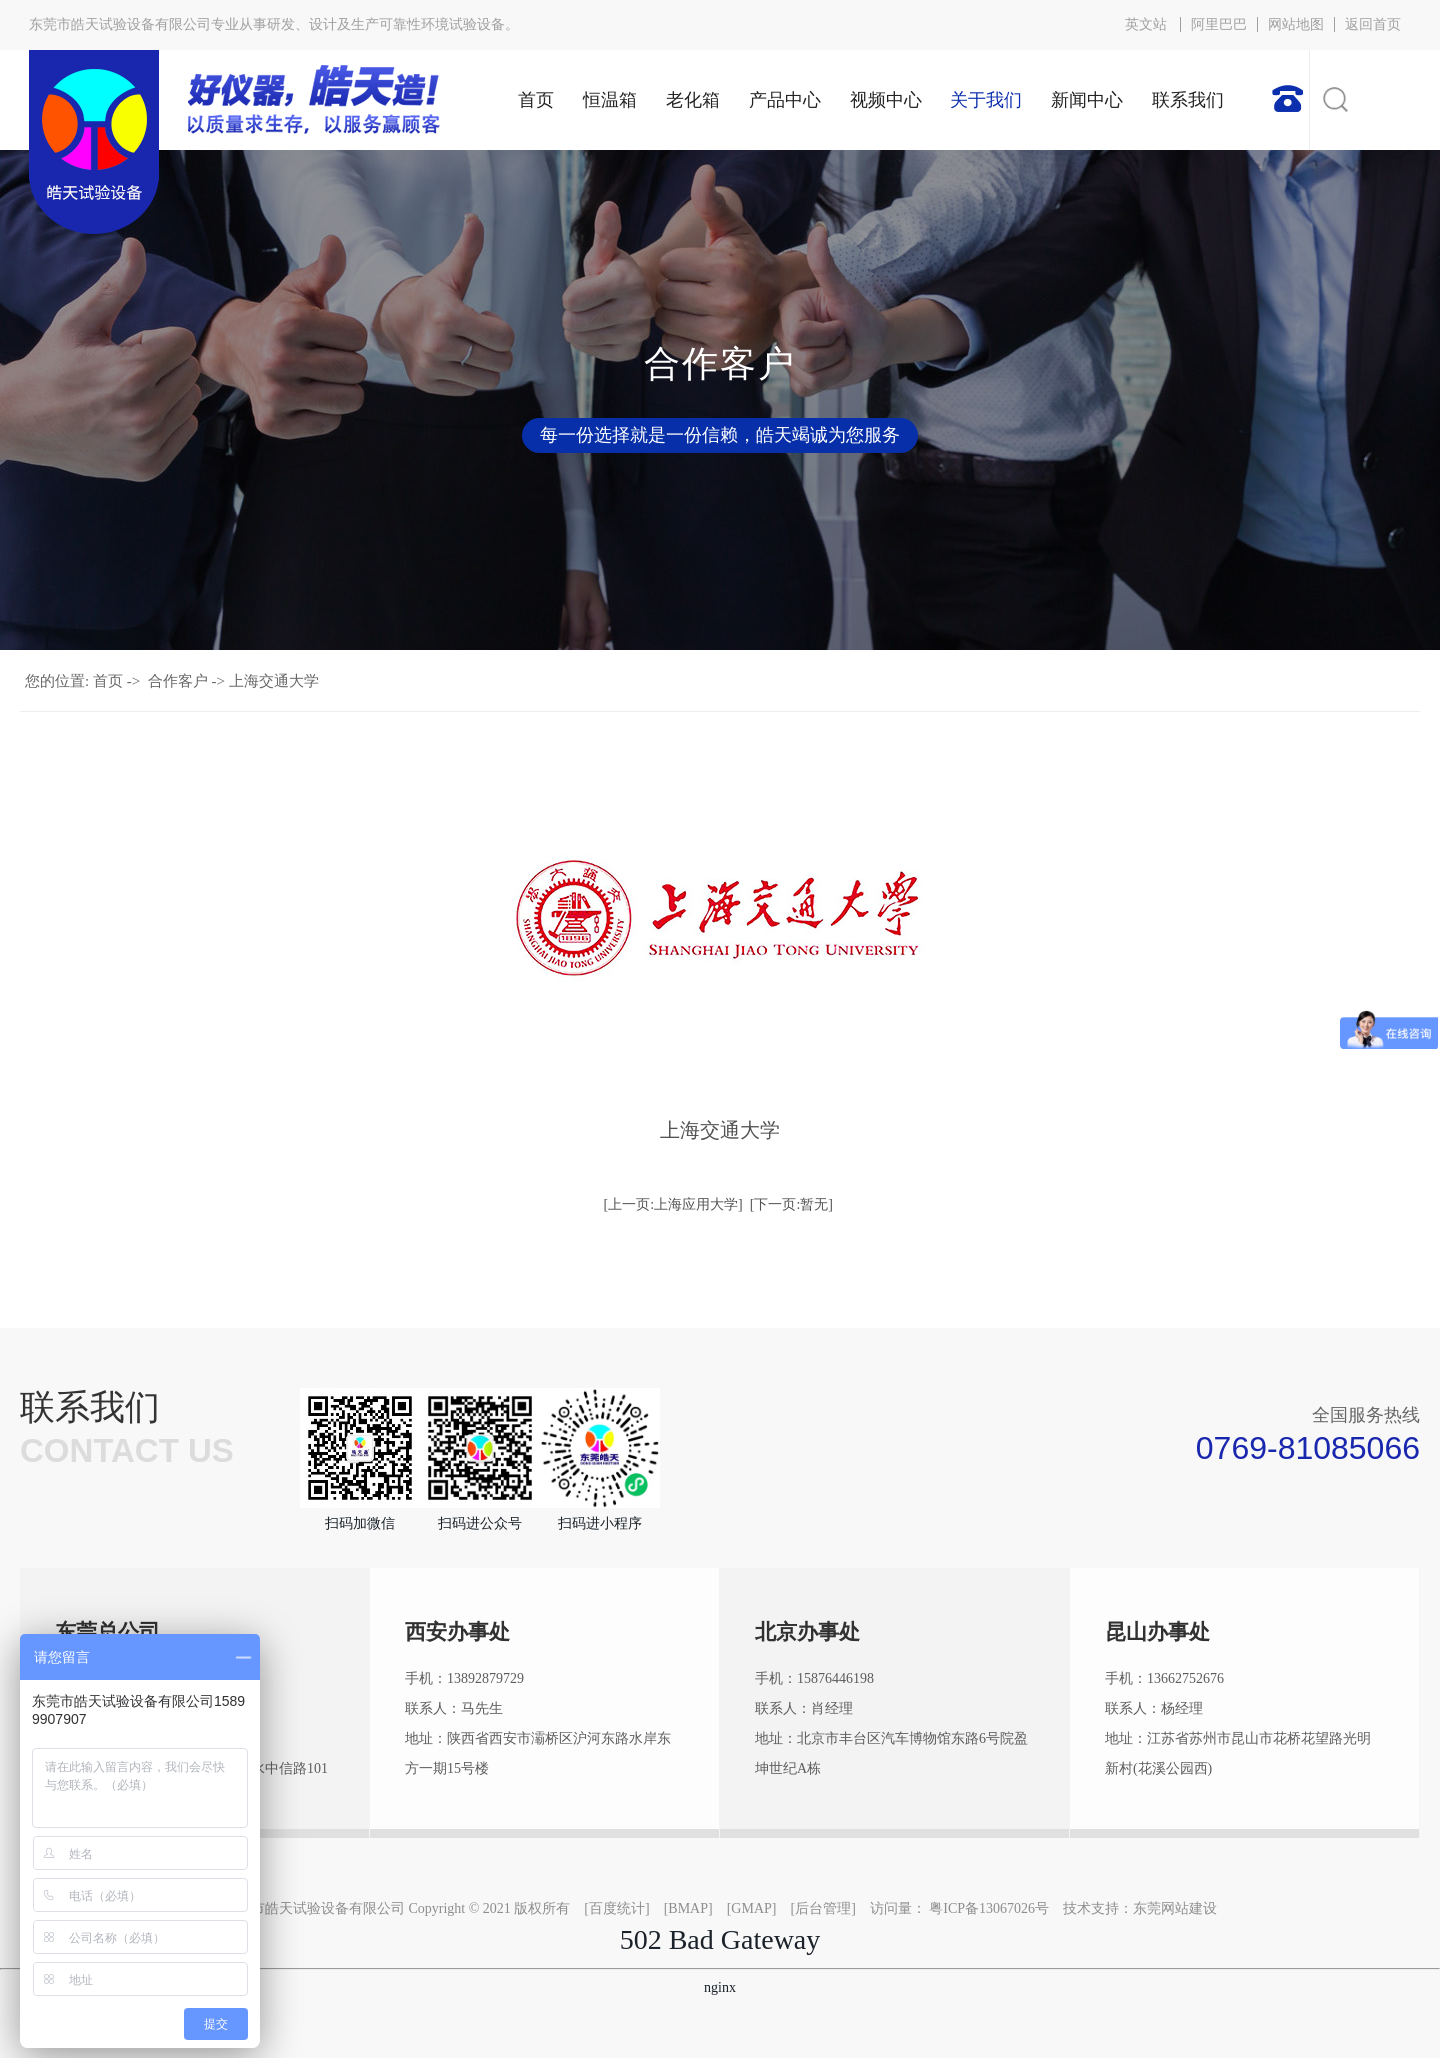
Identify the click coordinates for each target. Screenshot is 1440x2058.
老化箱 (693, 100)
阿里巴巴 (1219, 24)
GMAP (751, 1908)
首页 (536, 100)
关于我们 (986, 100)
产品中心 (785, 100)
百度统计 (617, 1908)
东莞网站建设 (1175, 1908)
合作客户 (178, 681)
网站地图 (1296, 24)
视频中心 (886, 100)
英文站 (1146, 24)
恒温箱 (610, 100)
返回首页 (1373, 24)
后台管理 (823, 1908)
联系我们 (1188, 100)
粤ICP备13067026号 (989, 1908)
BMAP (688, 1908)
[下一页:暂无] (791, 1204)
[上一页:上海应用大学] (673, 1204)
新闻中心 (1087, 100)
